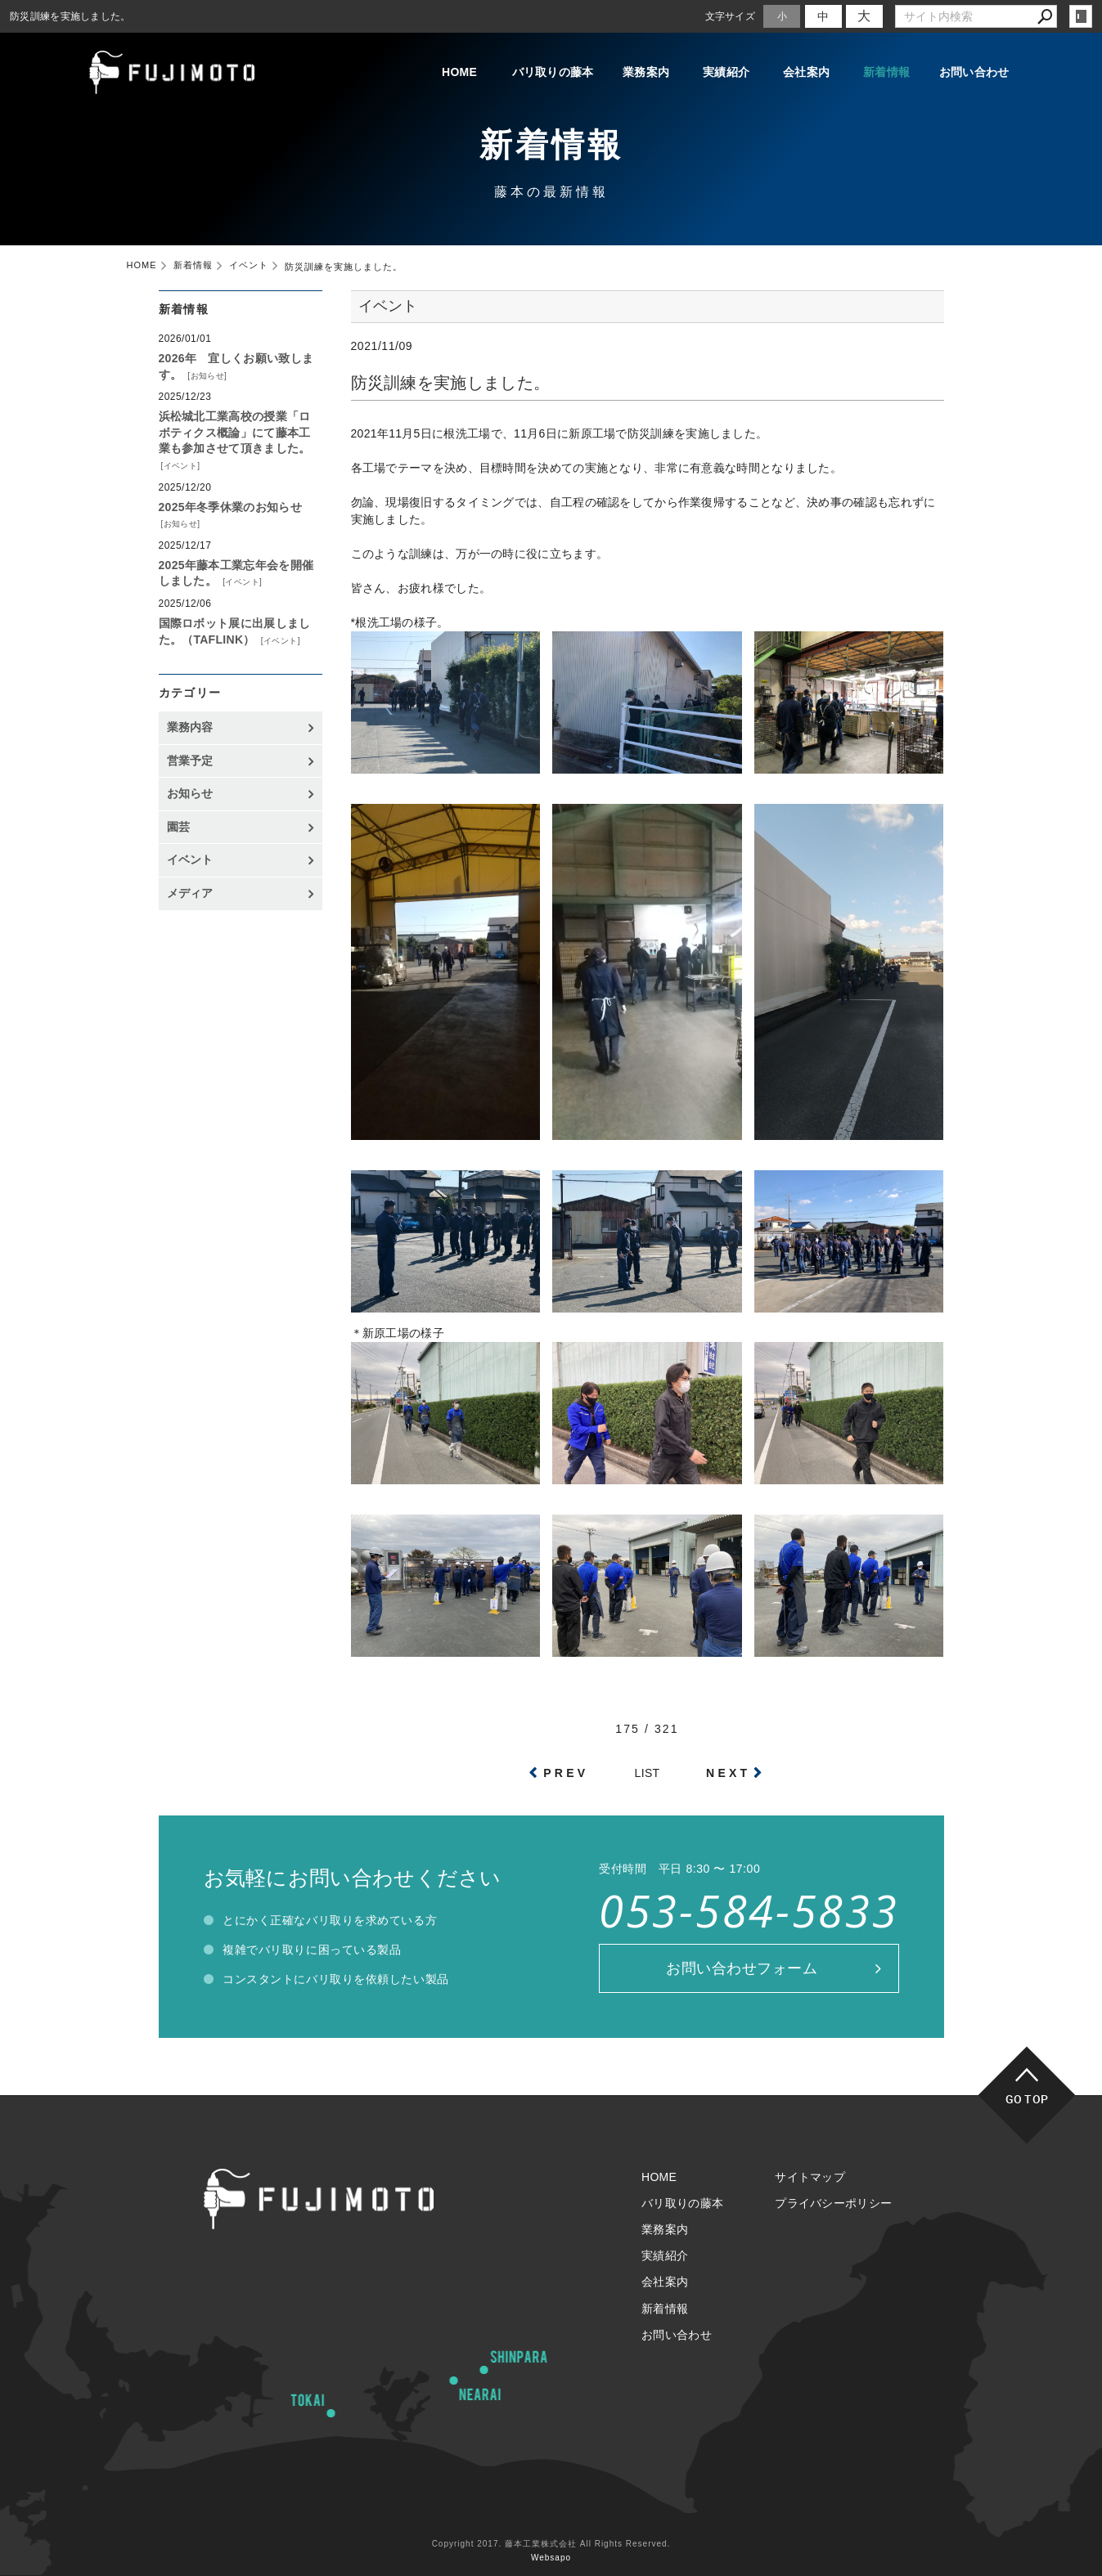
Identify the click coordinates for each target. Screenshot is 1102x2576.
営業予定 (190, 760)
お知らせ (208, 375)
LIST (647, 1772)
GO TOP (1027, 2099)
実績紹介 (726, 72)
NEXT (728, 1772)
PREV (565, 1772)
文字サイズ (730, 16)
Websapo (551, 2557)
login (1080, 16)
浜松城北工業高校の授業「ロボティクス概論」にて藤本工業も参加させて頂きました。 (235, 432)
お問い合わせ (974, 72)
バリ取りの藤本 (553, 72)
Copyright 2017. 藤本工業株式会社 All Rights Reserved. (551, 2543)
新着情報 (886, 72)
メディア (190, 893)
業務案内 (646, 72)
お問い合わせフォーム (741, 1968)
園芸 (179, 826)
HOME (459, 72)
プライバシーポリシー (833, 2203)
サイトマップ (810, 2176)
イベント (181, 465)
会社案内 (806, 72)
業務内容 (190, 727)
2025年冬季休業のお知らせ (230, 507)
